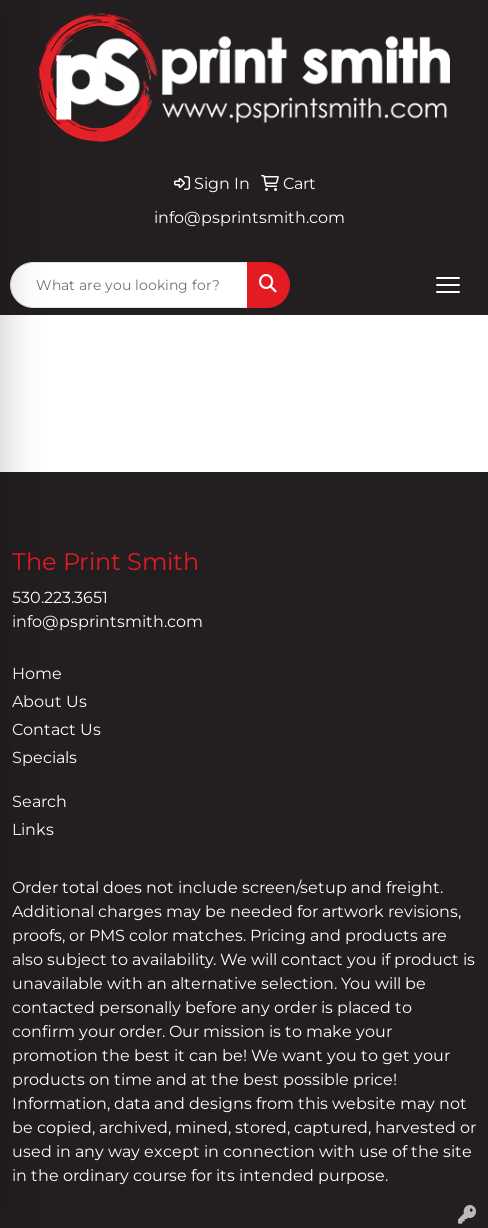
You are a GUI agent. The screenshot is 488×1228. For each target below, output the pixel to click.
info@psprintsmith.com (249, 217)
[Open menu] (448, 285)
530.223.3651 (60, 597)
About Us (49, 701)
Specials (44, 757)
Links (33, 829)
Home (37, 673)
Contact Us (56, 729)
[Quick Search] (129, 285)
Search (39, 801)
